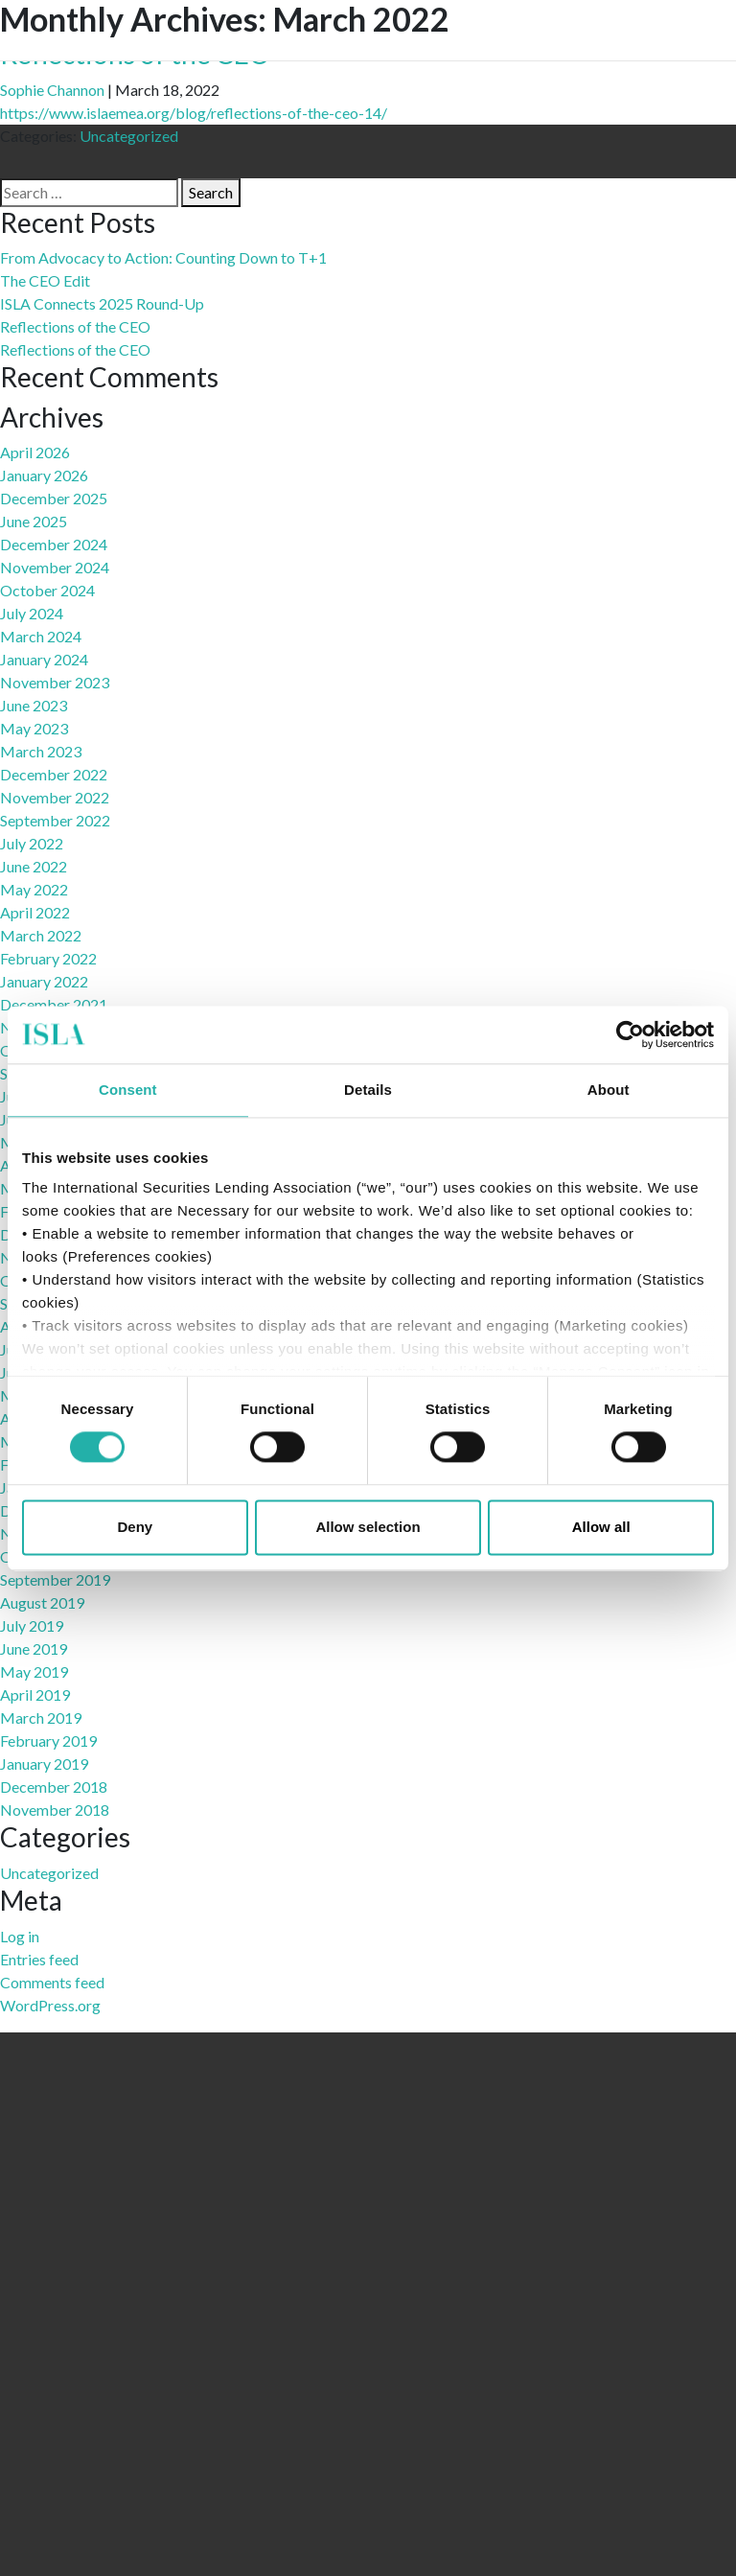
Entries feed (39, 1959)
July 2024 (31, 613)
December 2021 (53, 1004)
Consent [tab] (128, 1089)
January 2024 (44, 659)
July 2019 (31, 1625)
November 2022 (54, 797)
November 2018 (54, 1809)
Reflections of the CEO (75, 326)
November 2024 (54, 567)
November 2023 (54, 682)
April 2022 (35, 912)
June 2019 (33, 1648)
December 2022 (53, 774)
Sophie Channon (52, 90)
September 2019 (55, 1579)
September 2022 (55, 820)
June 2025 (33, 521)
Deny (134, 1527)
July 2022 (31, 843)
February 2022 (48, 958)
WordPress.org (50, 2005)
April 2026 (35, 452)
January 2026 (44, 475)
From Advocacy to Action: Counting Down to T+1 (163, 257)
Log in (19, 1936)
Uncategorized (129, 136)
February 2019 (48, 1740)
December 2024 (53, 544)
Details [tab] (368, 1089)
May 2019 (34, 1671)
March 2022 (40, 935)
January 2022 (44, 981)
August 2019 (42, 1602)
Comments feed (52, 1982)
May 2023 (34, 728)
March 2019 (40, 1717)
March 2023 (40, 751)
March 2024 (40, 636)
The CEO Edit (45, 280)
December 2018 (53, 1786)
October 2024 (47, 590)
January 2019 (44, 1763)
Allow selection (367, 1527)
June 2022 (33, 866)
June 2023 (33, 705)
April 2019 (35, 1694)
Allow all (601, 1527)
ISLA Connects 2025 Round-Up (102, 303)
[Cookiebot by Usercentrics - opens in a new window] (630, 1034)
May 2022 (34, 889)
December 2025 (53, 498)
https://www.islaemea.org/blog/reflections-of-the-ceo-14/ (193, 113)
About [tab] (608, 1089)
